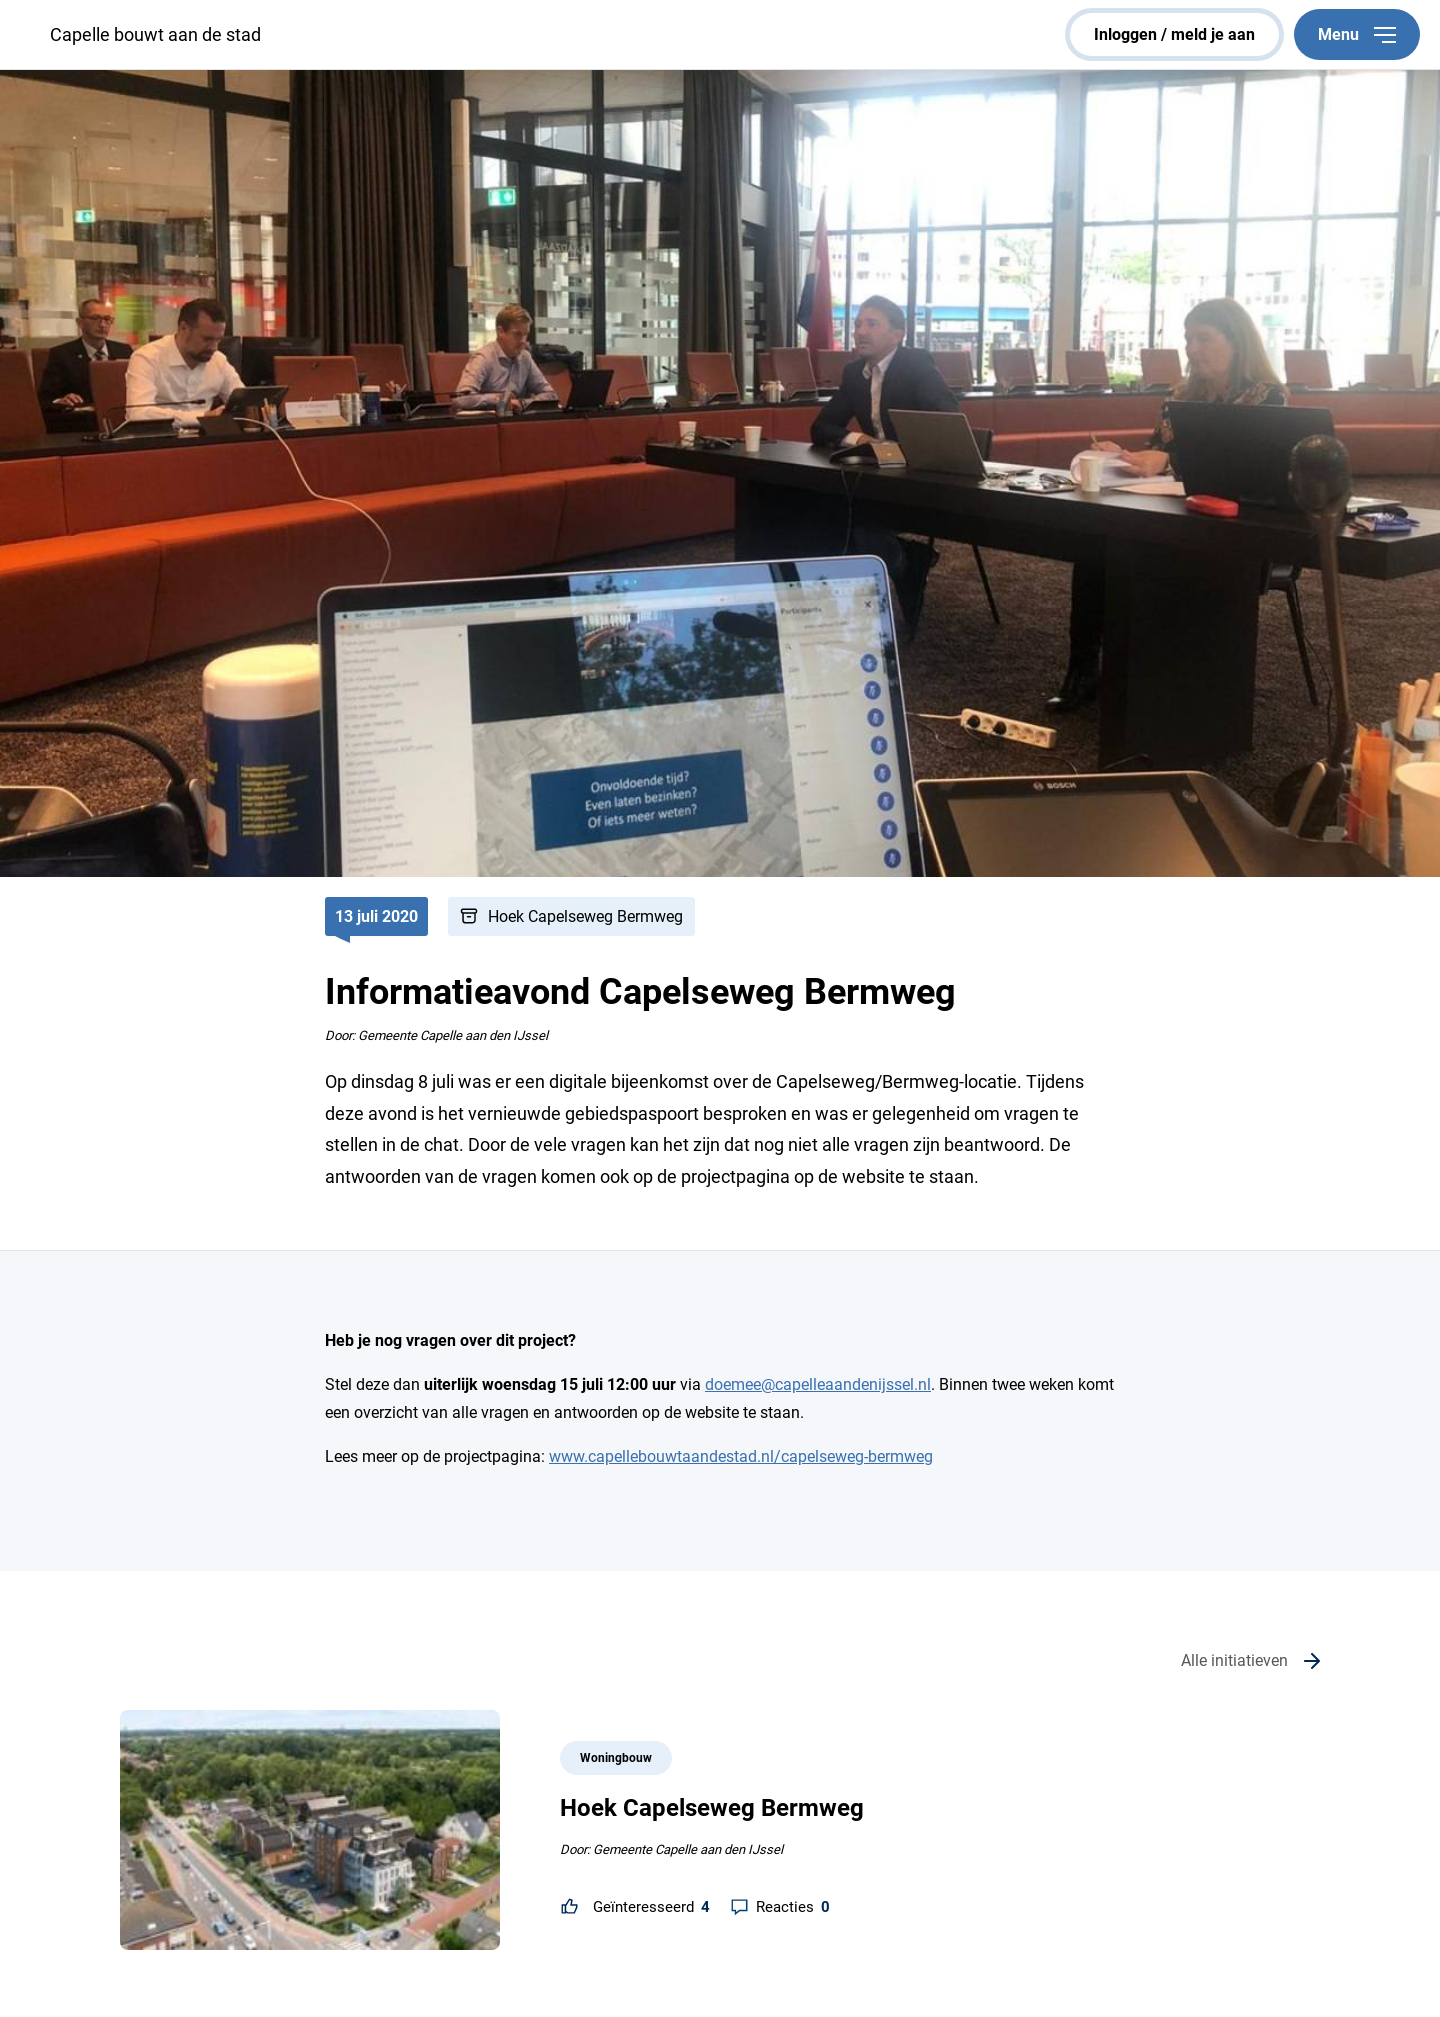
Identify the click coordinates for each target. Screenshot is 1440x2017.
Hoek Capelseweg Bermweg (585, 916)
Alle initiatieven (1234, 1660)
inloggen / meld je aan (1174, 34)
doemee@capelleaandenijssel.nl (818, 1384)
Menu (1357, 34)
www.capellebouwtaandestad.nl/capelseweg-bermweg (741, 1456)
